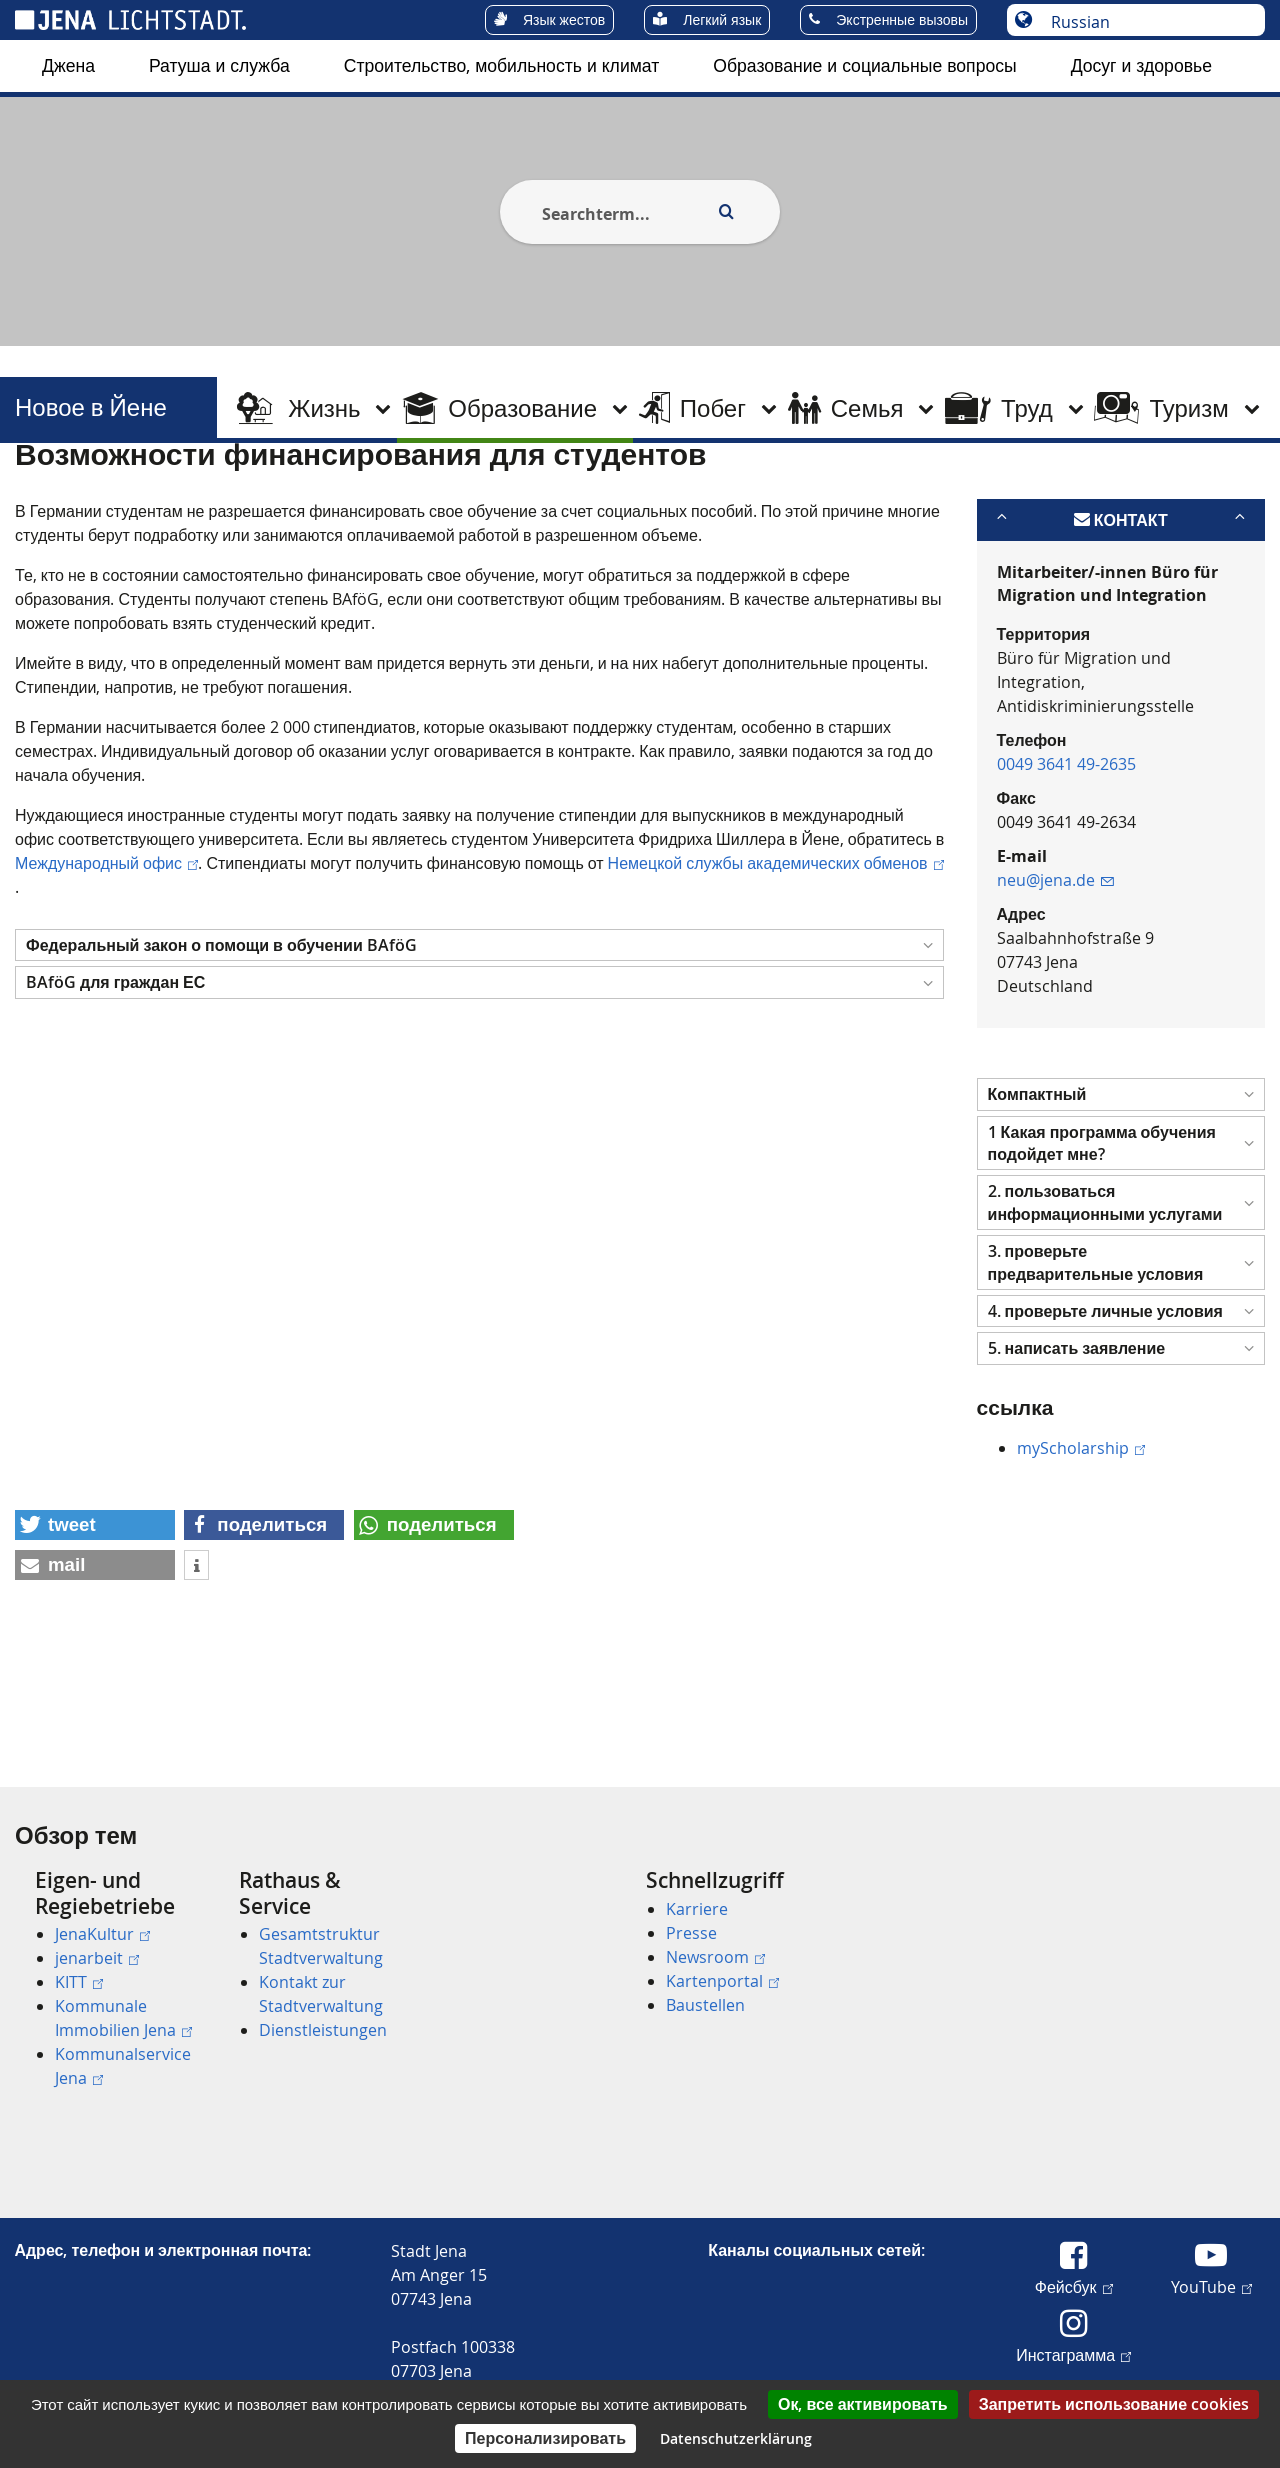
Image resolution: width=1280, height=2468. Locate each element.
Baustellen (705, 2005)
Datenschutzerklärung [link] (736, 2438)
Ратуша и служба (219, 65)
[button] (479, 1042)
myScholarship (1081, 1545)
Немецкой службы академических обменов (776, 960)
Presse (691, 1933)
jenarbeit (97, 1958)
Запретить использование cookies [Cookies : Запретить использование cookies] (1114, 2404)
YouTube (1211, 2286)
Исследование (346, 493)
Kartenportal (722, 1981)
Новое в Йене (91, 407)
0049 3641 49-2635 (1066, 862)
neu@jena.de (1055, 978)
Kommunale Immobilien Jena (123, 2018)
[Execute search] (726, 212)
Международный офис (106, 960)
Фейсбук (1074, 2286)
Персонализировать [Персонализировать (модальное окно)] (545, 2438)
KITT (79, 1982)
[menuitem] (68, 66)
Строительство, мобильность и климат (502, 65)
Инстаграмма (1073, 2354)
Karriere (697, 1909)
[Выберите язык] (1146, 22)
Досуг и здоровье (1141, 65)
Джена (68, 65)
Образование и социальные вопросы (864, 65)
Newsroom (715, 1957)
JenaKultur (102, 1934)
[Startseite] (38, 493)
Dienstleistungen (323, 2030)
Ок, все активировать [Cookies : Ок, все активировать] (863, 2404)
